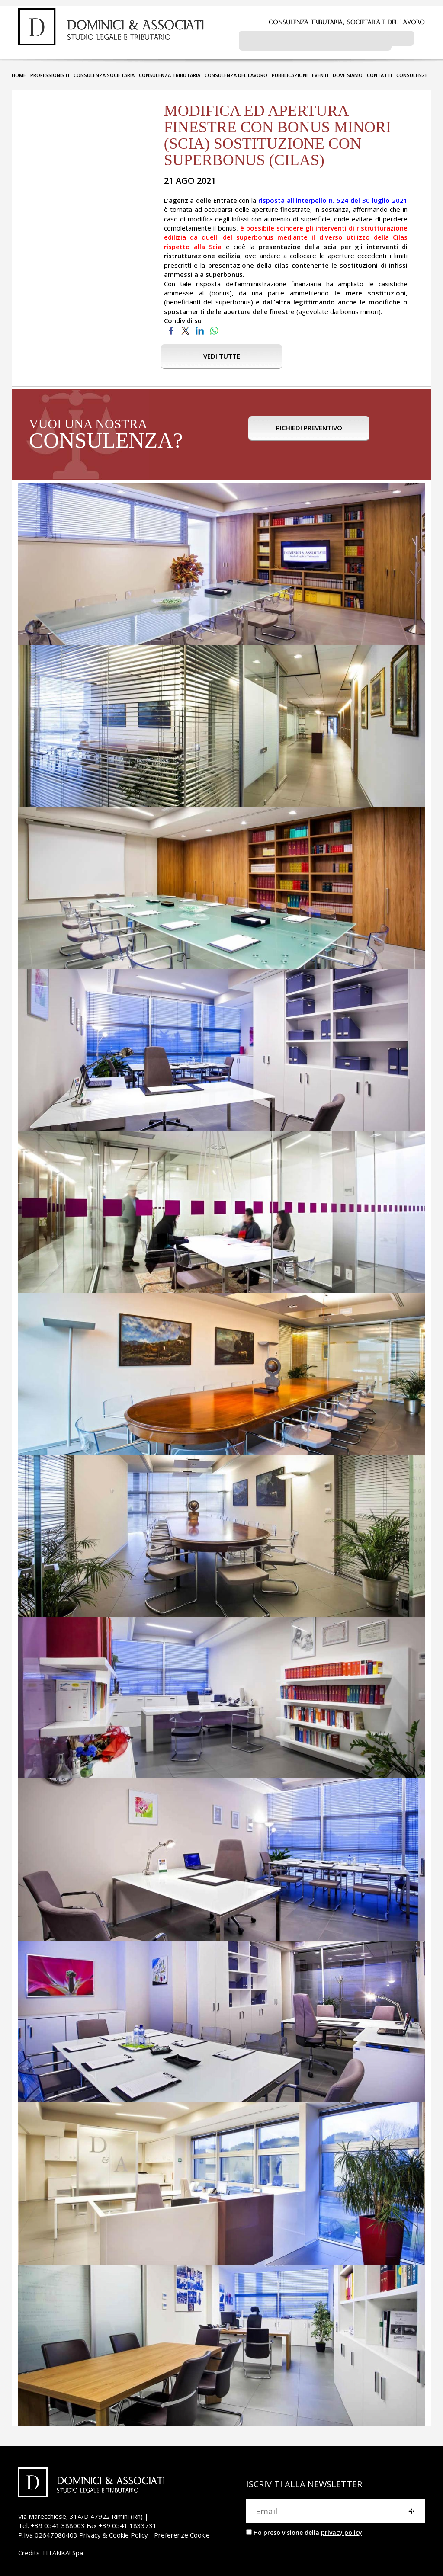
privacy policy (341, 2529)
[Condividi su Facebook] (171, 326)
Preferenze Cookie (182, 2531)
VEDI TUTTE (221, 352)
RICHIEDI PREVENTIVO (309, 432)
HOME (19, 72)
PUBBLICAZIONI (290, 72)
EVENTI (320, 72)
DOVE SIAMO (348, 72)
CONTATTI (379, 72)
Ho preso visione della (308, 2529)
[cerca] (315, 39)
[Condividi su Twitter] (185, 326)
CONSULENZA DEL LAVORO (236, 72)
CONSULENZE (412, 72)
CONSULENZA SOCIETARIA (104, 72)
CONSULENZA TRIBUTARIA (169, 72)
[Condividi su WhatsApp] (214, 326)
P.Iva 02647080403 (47, 2531)
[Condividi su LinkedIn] (200, 326)
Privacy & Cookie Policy (113, 2531)
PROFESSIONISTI (49, 72)
